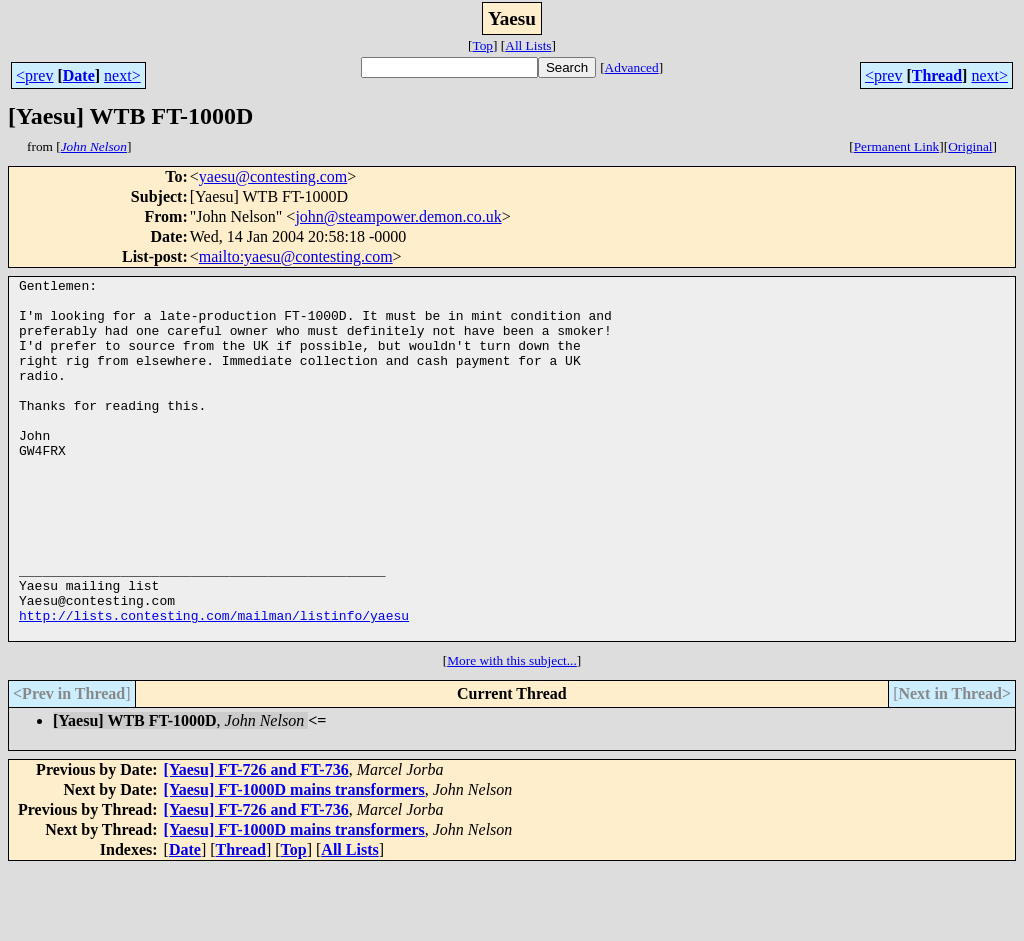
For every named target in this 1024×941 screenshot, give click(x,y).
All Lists (528, 45)
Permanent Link (897, 146)
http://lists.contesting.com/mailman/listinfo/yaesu (214, 684)
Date (79, 75)
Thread (937, 75)
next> (122, 75)
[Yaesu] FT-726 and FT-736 (256, 841)
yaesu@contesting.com (273, 176)
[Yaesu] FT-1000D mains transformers (294, 861)
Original (970, 146)
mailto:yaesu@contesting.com (296, 256)
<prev (34, 75)
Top (482, 45)
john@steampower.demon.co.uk (398, 216)
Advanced (632, 67)
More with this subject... (512, 732)
